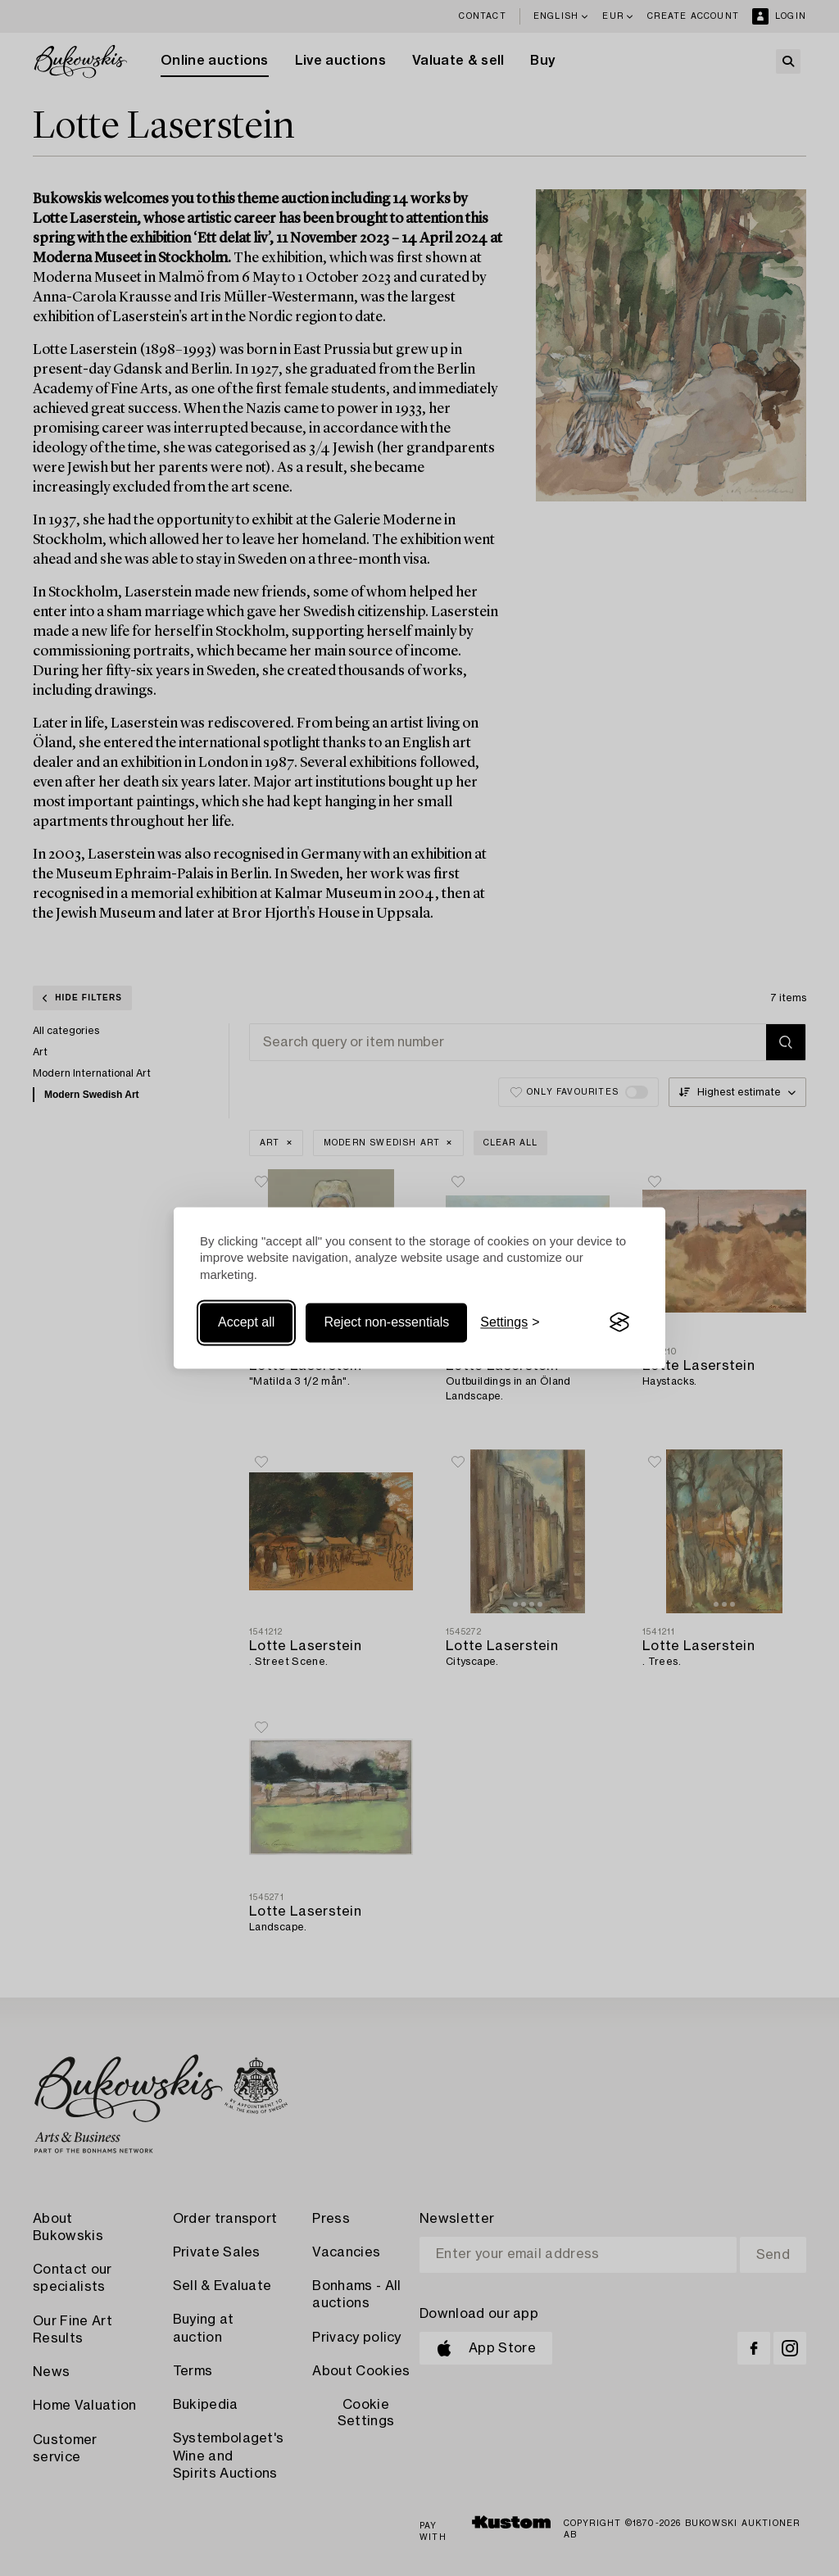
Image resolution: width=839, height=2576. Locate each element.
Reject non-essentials (386, 1322)
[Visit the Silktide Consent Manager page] (619, 1322)
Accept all (246, 1322)
